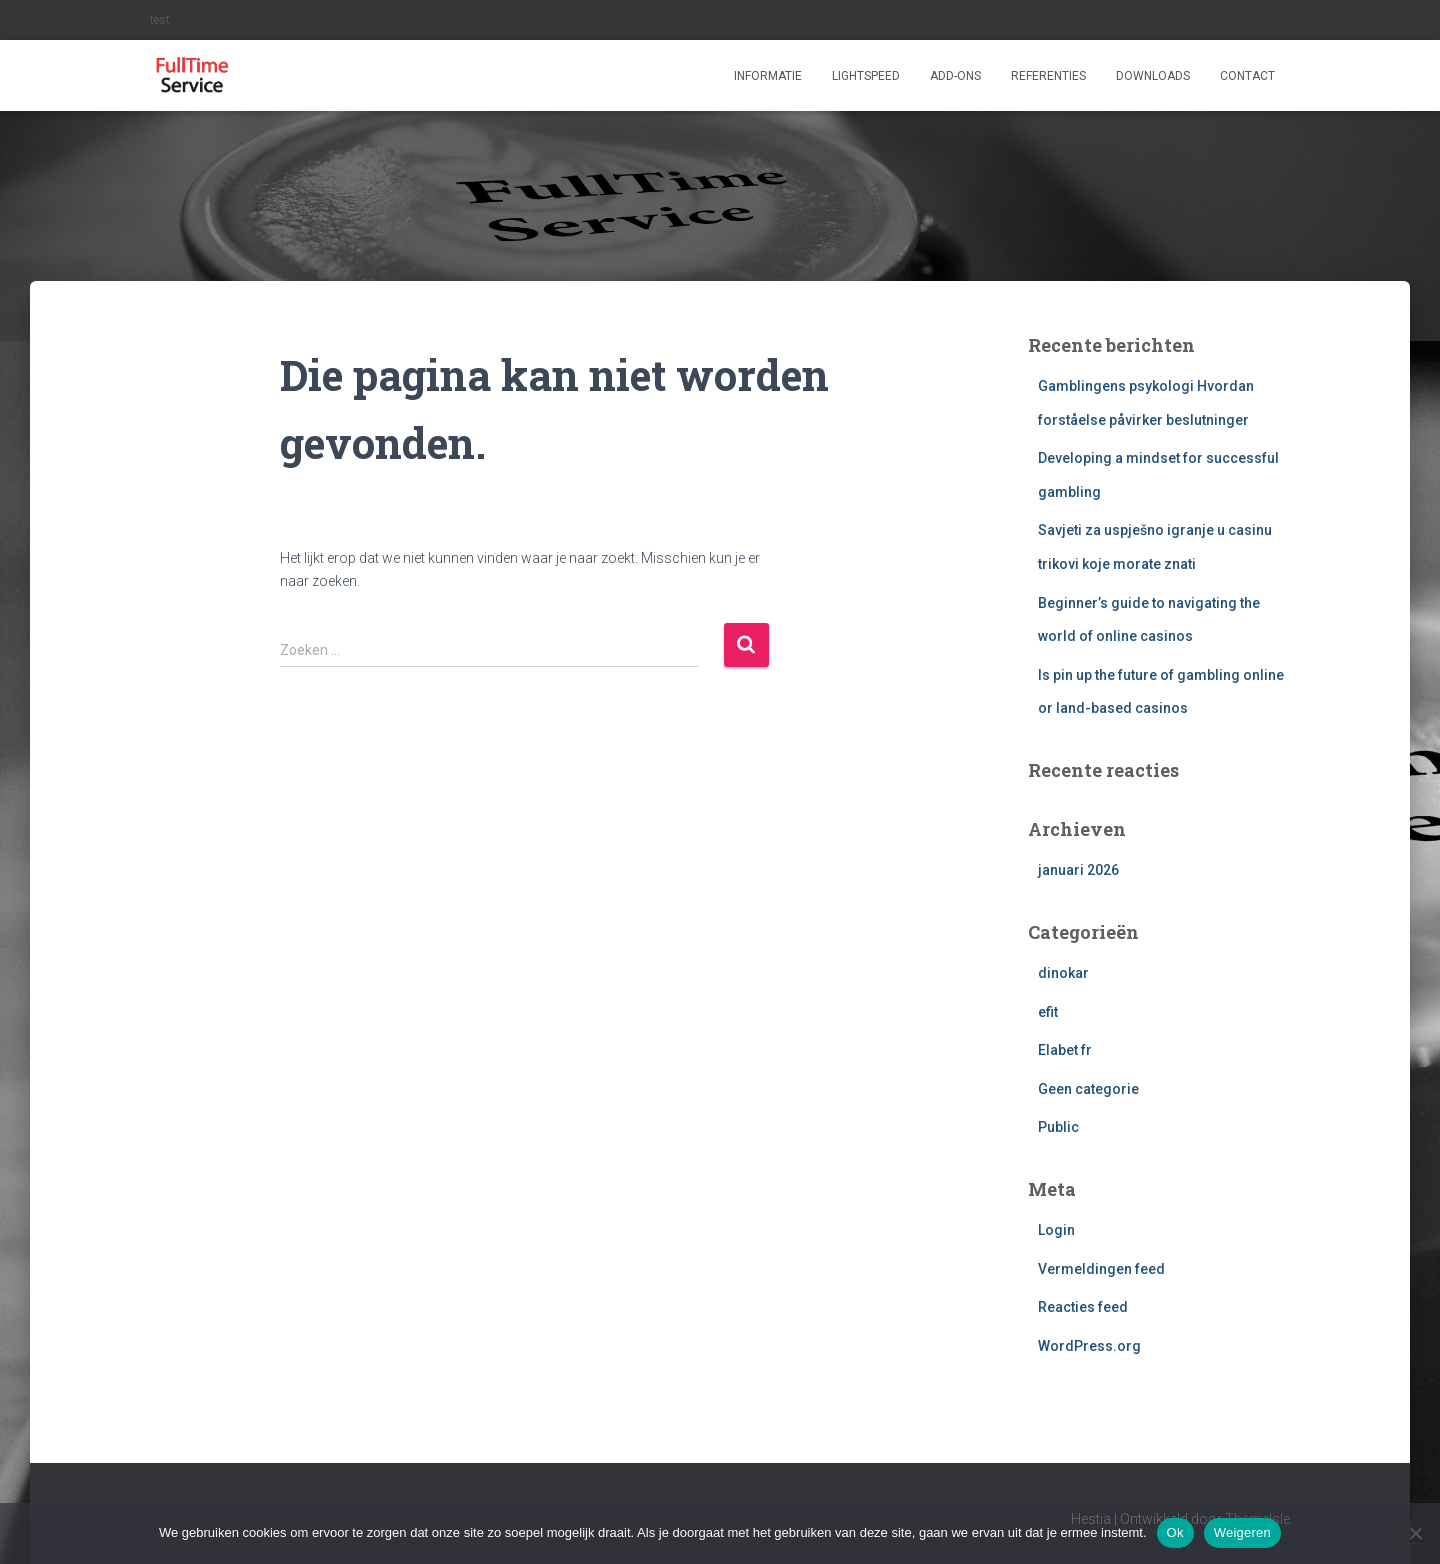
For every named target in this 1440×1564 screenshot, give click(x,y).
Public (1058, 1127)
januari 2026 (1078, 870)
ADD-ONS (955, 76)
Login (1056, 1230)
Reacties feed (1083, 1307)
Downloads (1153, 76)
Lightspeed (866, 76)
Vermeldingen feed (1101, 1269)
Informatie (768, 76)
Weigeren (1242, 1532)
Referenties (1048, 76)
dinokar (1063, 973)
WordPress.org (1089, 1346)
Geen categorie (1088, 1089)
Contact (1247, 76)
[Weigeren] (1415, 1533)
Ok (1175, 1532)
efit (1048, 1012)
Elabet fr (1065, 1050)
